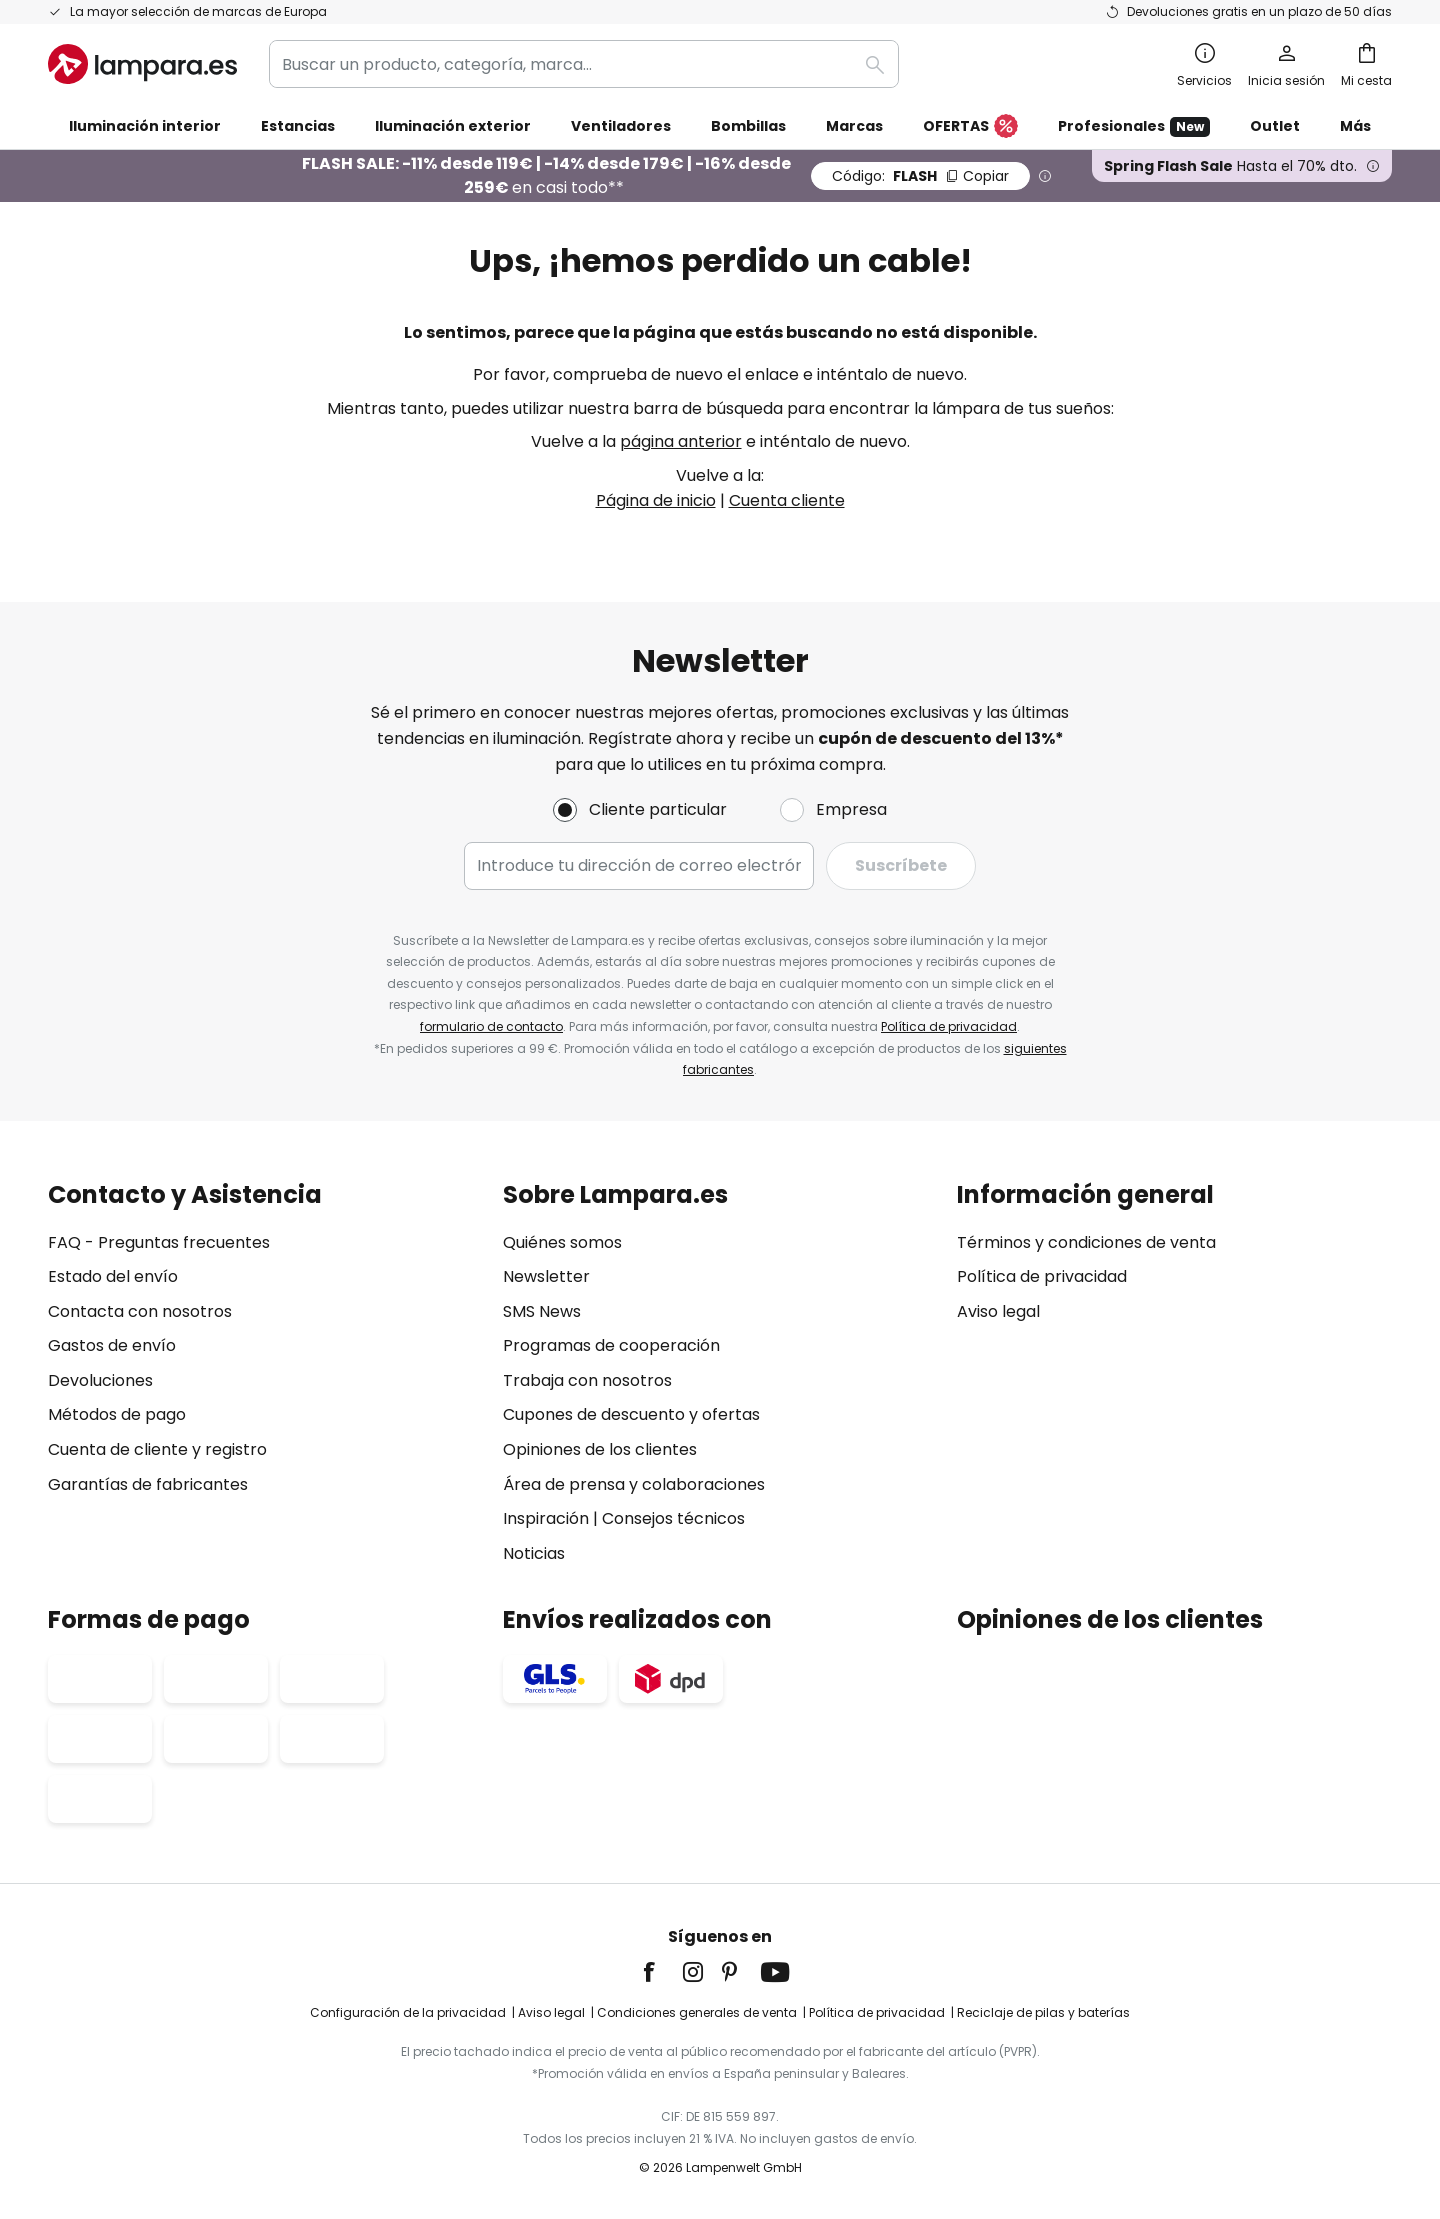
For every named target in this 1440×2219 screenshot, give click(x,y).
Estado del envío (113, 1276)
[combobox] (584, 64)
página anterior (681, 441)
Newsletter (546, 1276)
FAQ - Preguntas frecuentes (159, 1242)
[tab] (265, 1374)
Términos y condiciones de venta (1086, 1242)
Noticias (534, 1553)
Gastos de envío (112, 1345)
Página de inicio (656, 500)
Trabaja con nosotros (587, 1380)
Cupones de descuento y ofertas (631, 1414)
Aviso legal (998, 1311)
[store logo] (142, 64)
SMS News (542, 1311)
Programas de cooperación (611, 1345)
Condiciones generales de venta (697, 2012)
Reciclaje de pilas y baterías (1043, 2012)
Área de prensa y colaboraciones (634, 1484)
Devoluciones (100, 1380)
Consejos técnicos (673, 1518)
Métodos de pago (117, 1414)
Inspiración (546, 1518)
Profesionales (1134, 126)
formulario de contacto (491, 1026)
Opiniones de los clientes (600, 1449)
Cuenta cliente (787, 500)
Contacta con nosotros (140, 1311)
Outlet (1275, 126)
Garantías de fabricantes (148, 1484)
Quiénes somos (562, 1242)
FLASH (920, 176)
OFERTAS (970, 127)
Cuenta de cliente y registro (157, 1449)
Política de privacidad (949, 1026)
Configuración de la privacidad (408, 2012)
